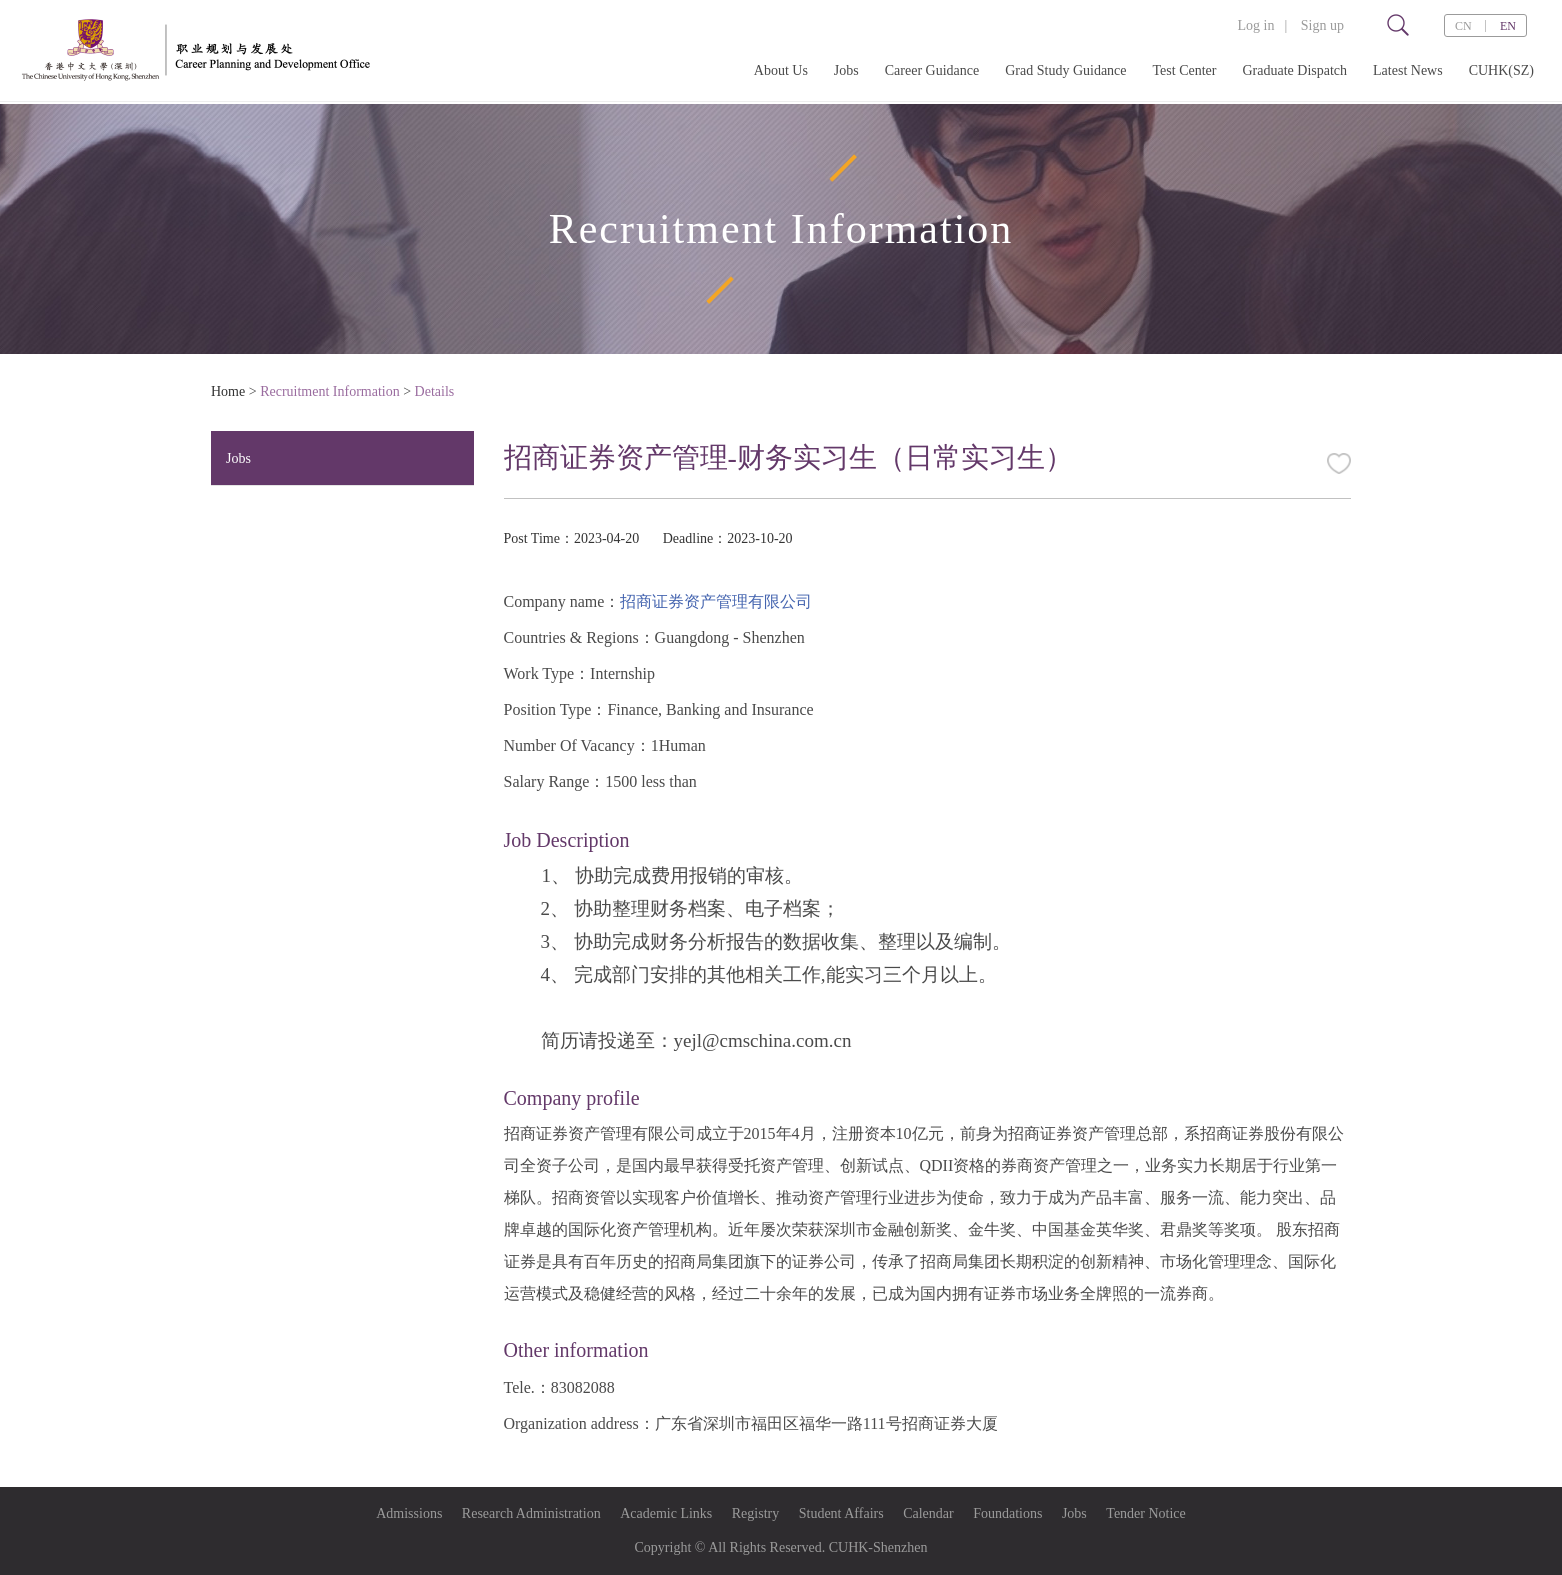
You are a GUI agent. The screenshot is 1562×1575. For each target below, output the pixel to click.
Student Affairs (841, 1513)
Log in (1255, 25)
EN (1508, 26)
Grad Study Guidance (1065, 70)
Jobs (846, 70)
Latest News (1408, 70)
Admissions (409, 1513)
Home (228, 391)
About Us (781, 70)
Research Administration (531, 1513)
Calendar (928, 1513)
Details (435, 391)
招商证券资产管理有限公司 (716, 601)
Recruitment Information (330, 391)
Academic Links (666, 1513)
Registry (755, 1513)
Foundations (1007, 1513)
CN (1463, 26)
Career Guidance (932, 70)
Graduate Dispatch (1294, 70)
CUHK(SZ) (1501, 70)
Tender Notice (1145, 1513)
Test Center (1185, 70)
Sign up (1322, 25)
